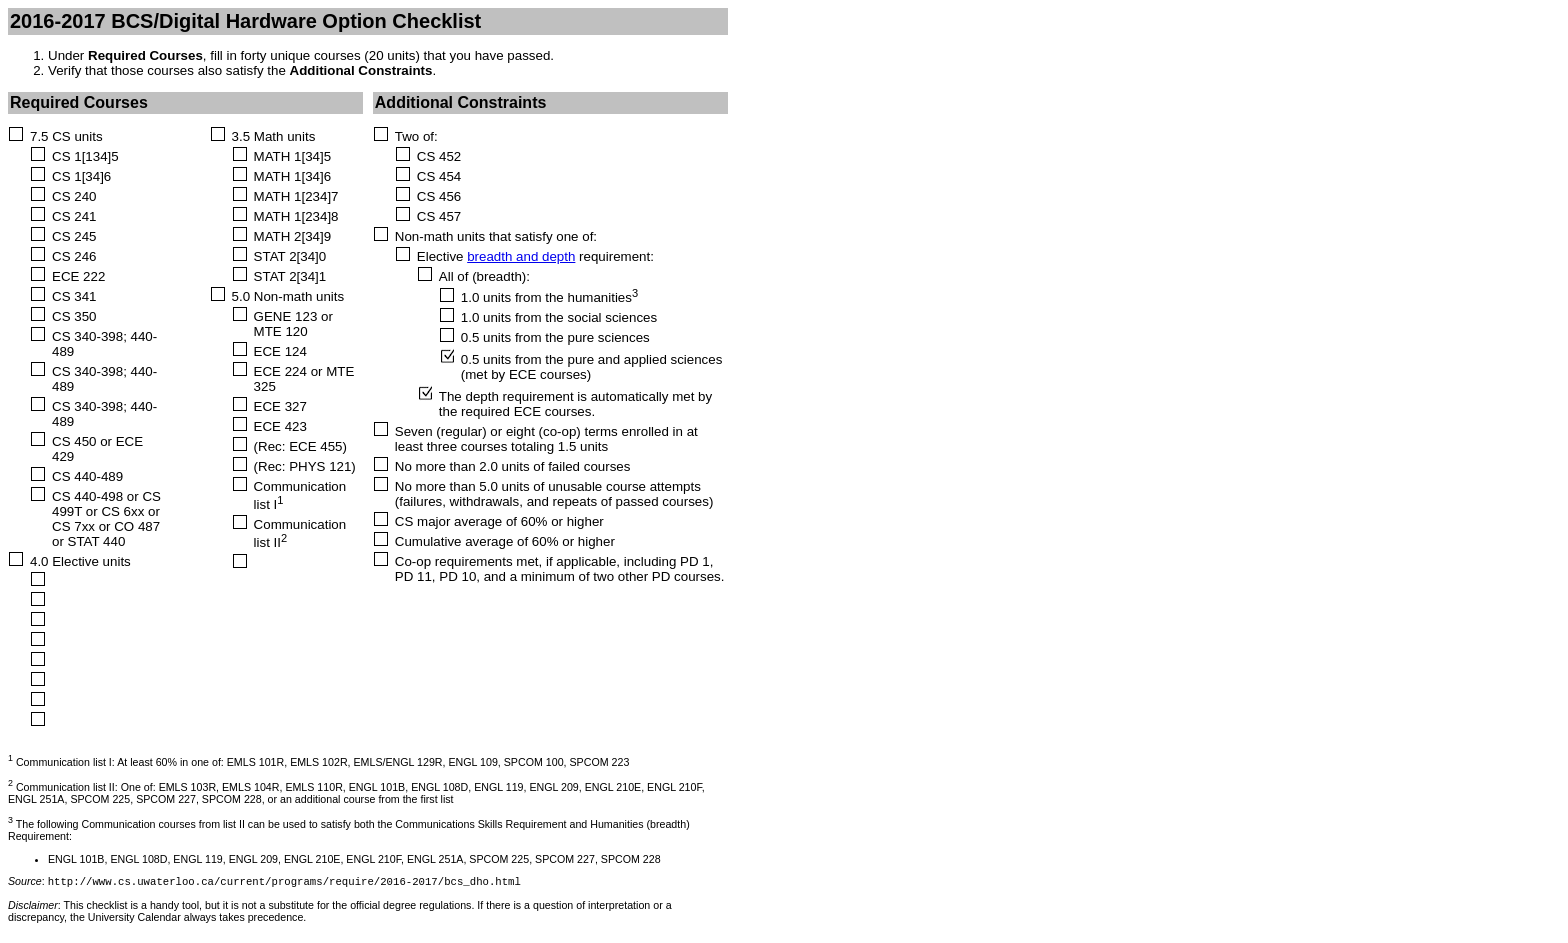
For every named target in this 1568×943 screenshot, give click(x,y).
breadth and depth (521, 256)
